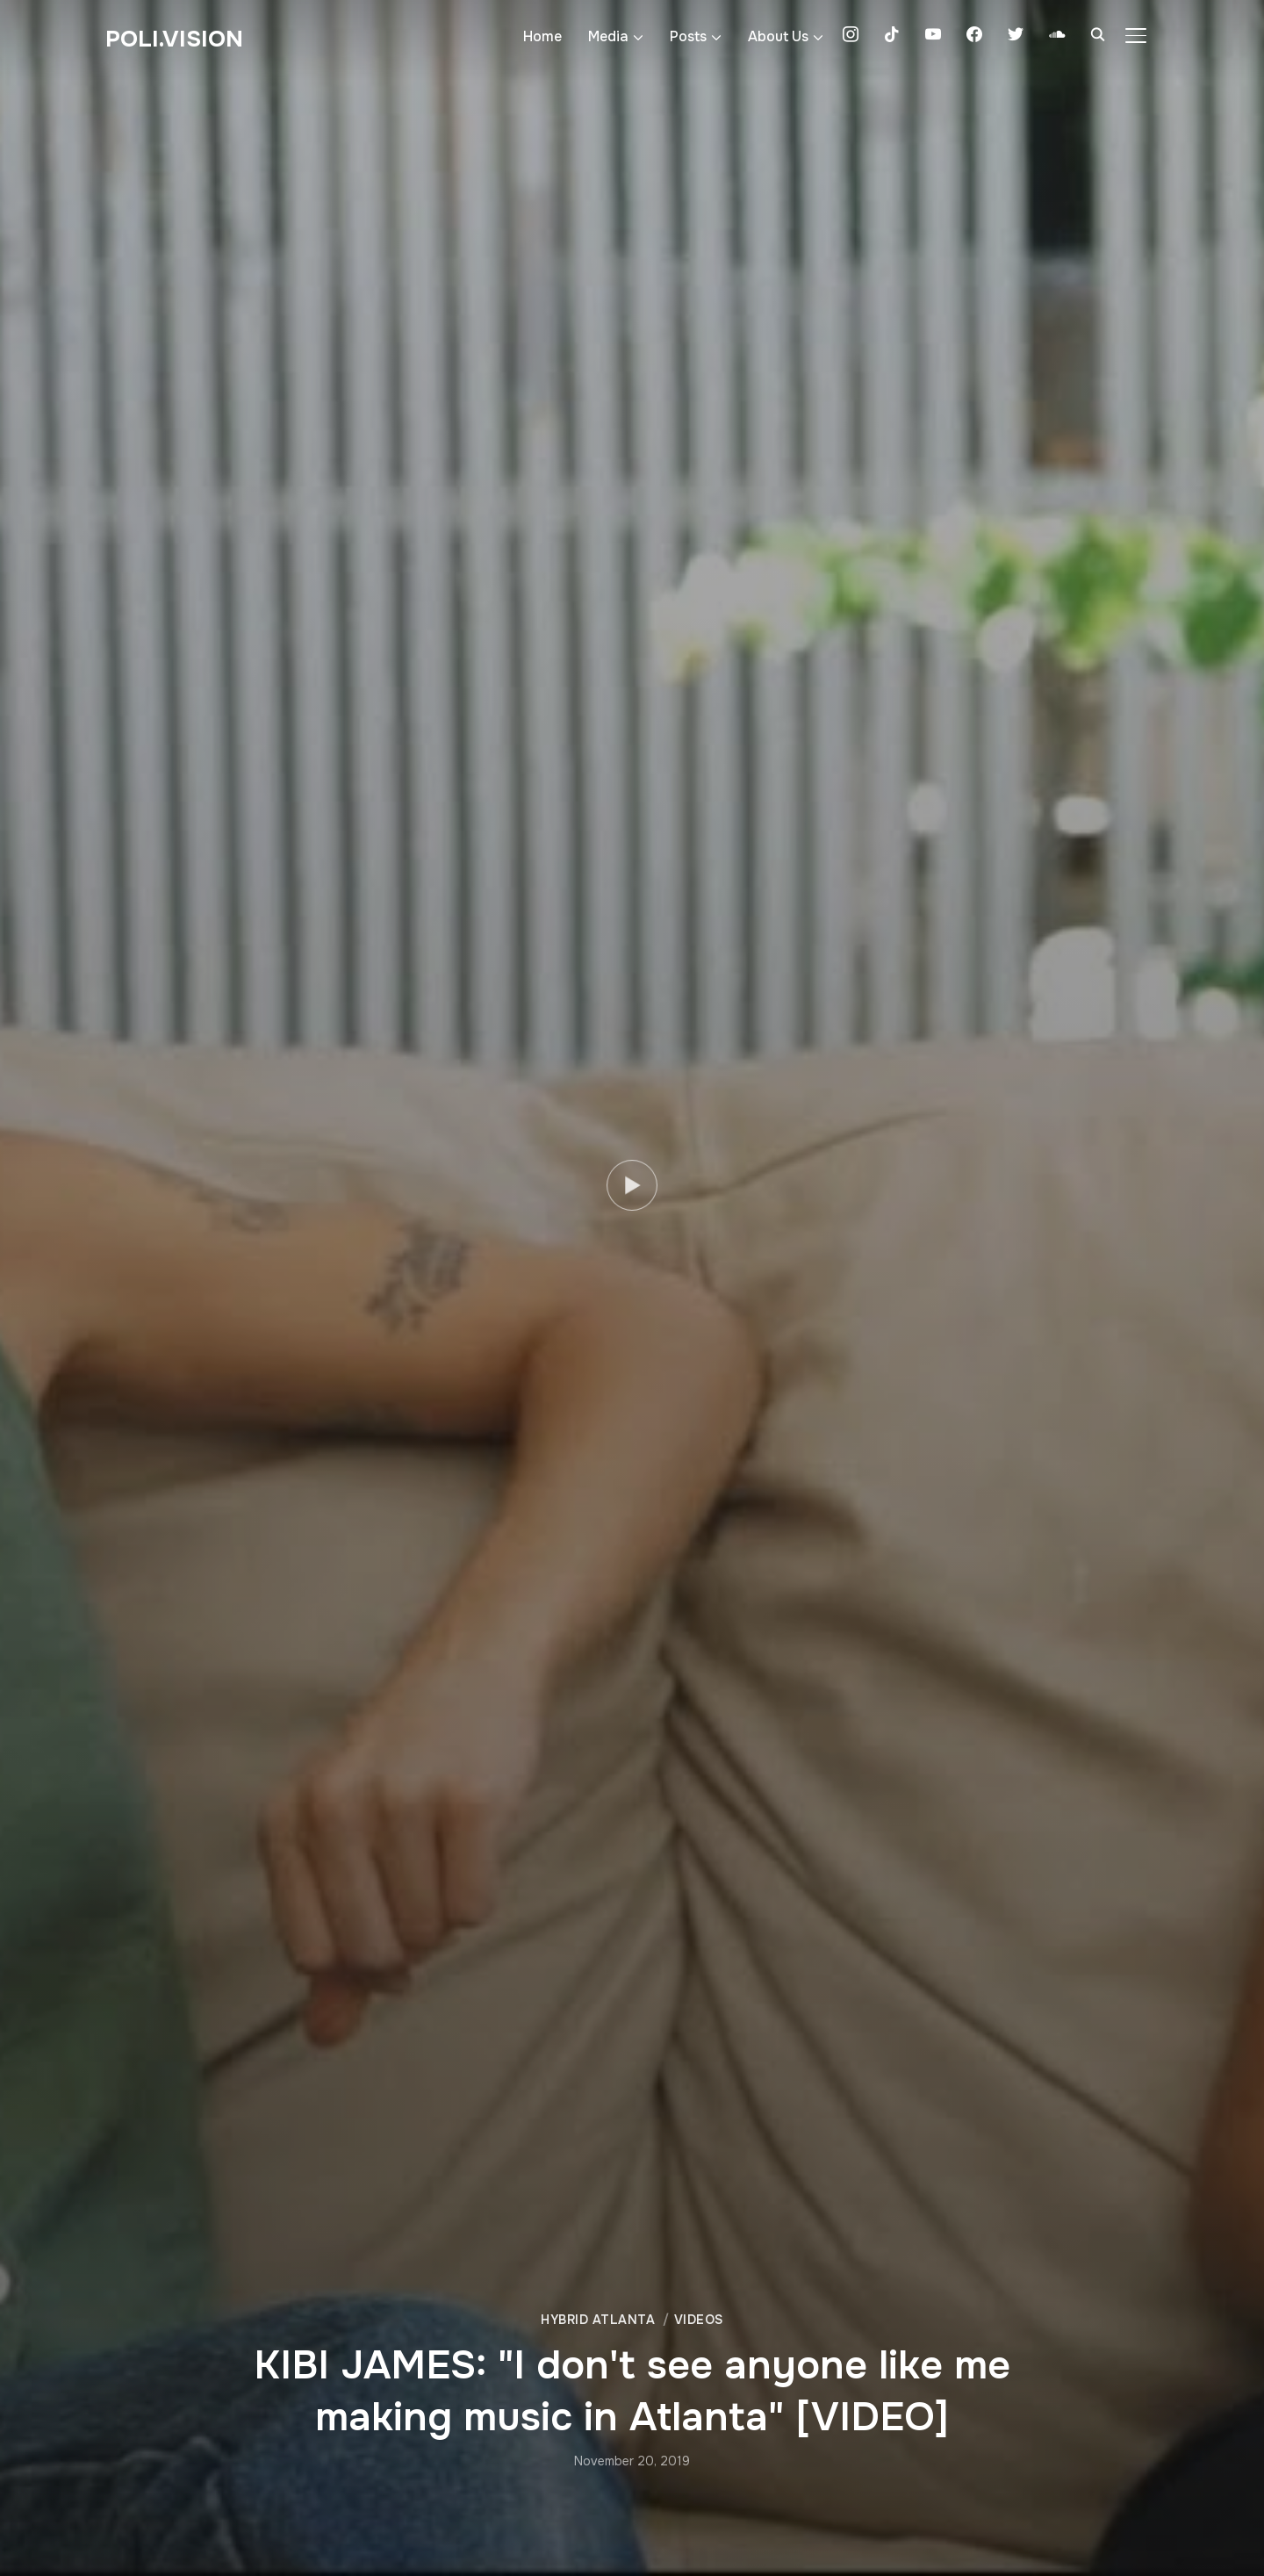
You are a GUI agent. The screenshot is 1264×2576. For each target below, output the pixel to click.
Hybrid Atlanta (598, 2320)
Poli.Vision (174, 39)
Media (608, 36)
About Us (778, 36)
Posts (688, 36)
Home (542, 36)
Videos (698, 2320)
